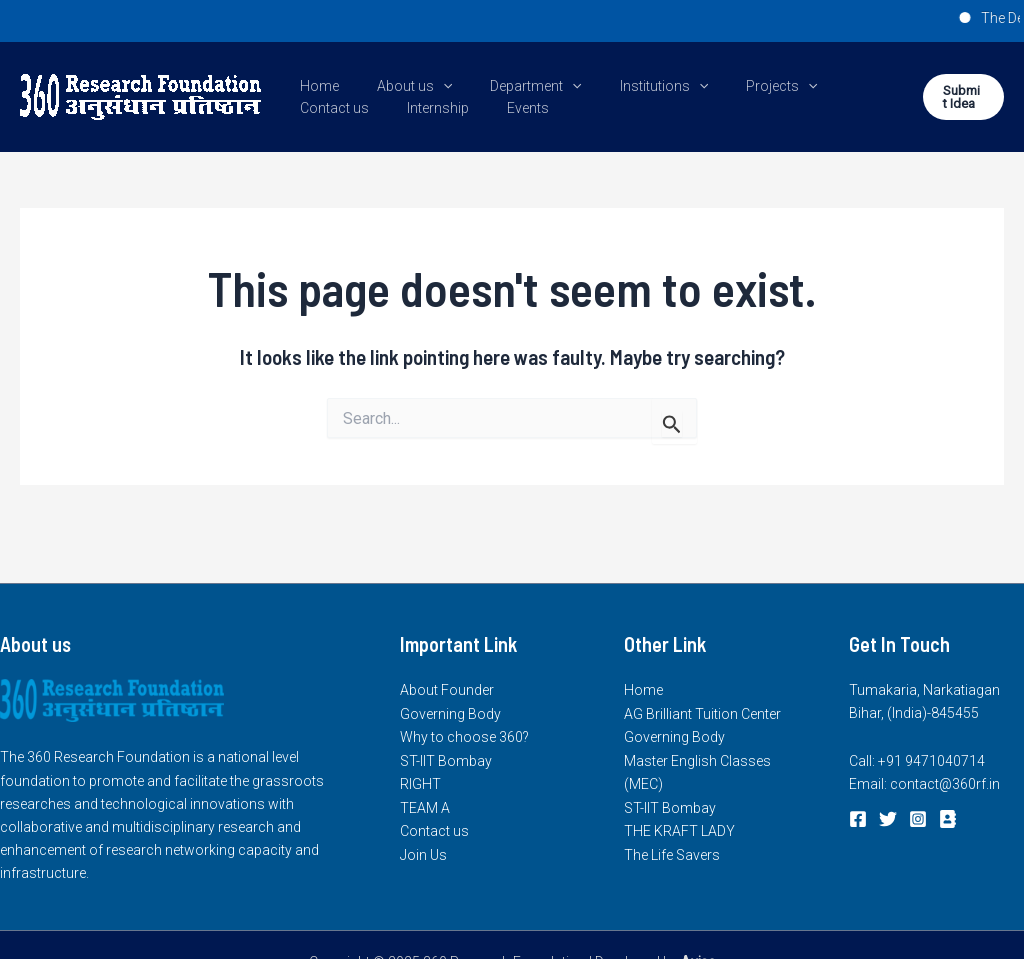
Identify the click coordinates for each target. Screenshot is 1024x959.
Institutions (629, 86)
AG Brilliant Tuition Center (702, 713)
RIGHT (420, 783)
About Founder (447, 690)
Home (314, 86)
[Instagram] (918, 819)
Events (406, 108)
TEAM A (425, 806)
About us (399, 86)
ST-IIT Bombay (446, 760)
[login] (948, 819)
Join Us (423, 852)
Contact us (835, 86)
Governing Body (450, 713)
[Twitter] (888, 819)
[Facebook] (858, 819)
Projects (736, 86)
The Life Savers (672, 852)
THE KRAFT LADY (679, 829)
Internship (326, 108)
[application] (428, 86)
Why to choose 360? (464, 737)
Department (510, 86)
